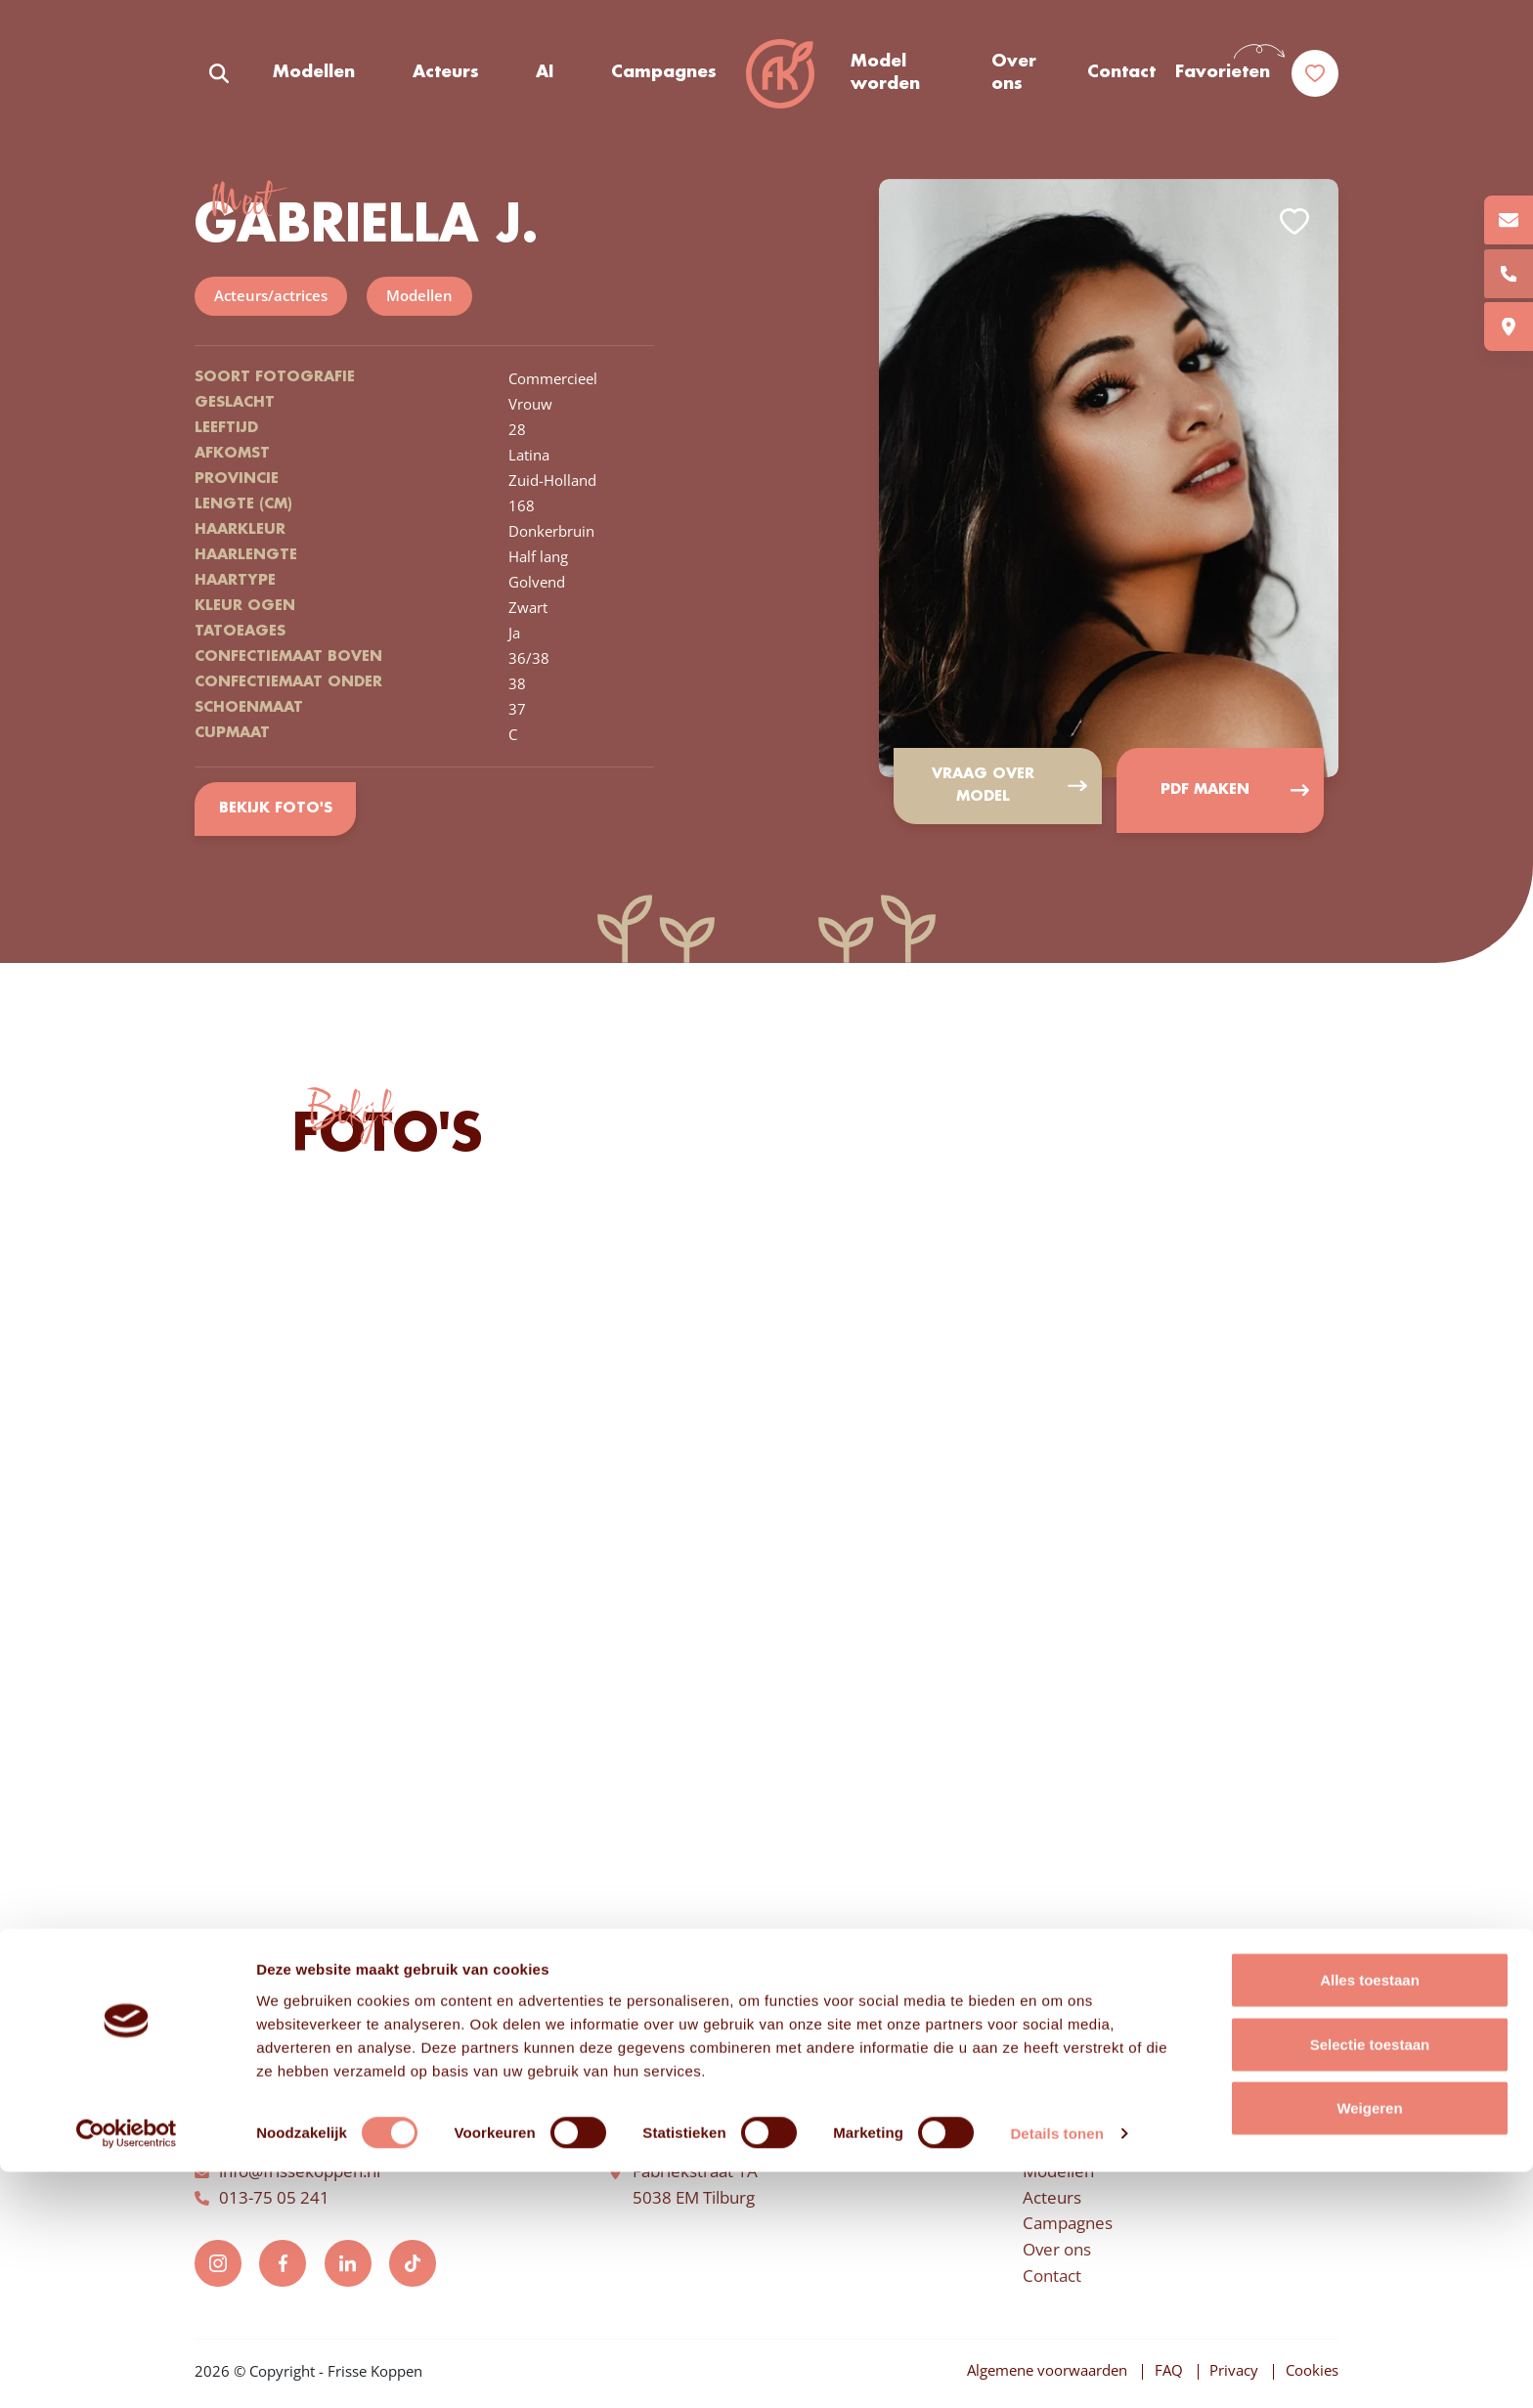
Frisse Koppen (783, 78)
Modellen (314, 77)
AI (543, 77)
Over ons (1014, 77)
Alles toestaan (1370, 2216)
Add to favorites (1294, 225)
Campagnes (662, 77)
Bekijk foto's (277, 811)
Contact (1121, 77)
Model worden (886, 77)
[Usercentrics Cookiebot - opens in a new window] (126, 2370)
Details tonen (1056, 2369)
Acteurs (445, 77)
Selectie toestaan (1370, 2280)
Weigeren (1369, 2344)
